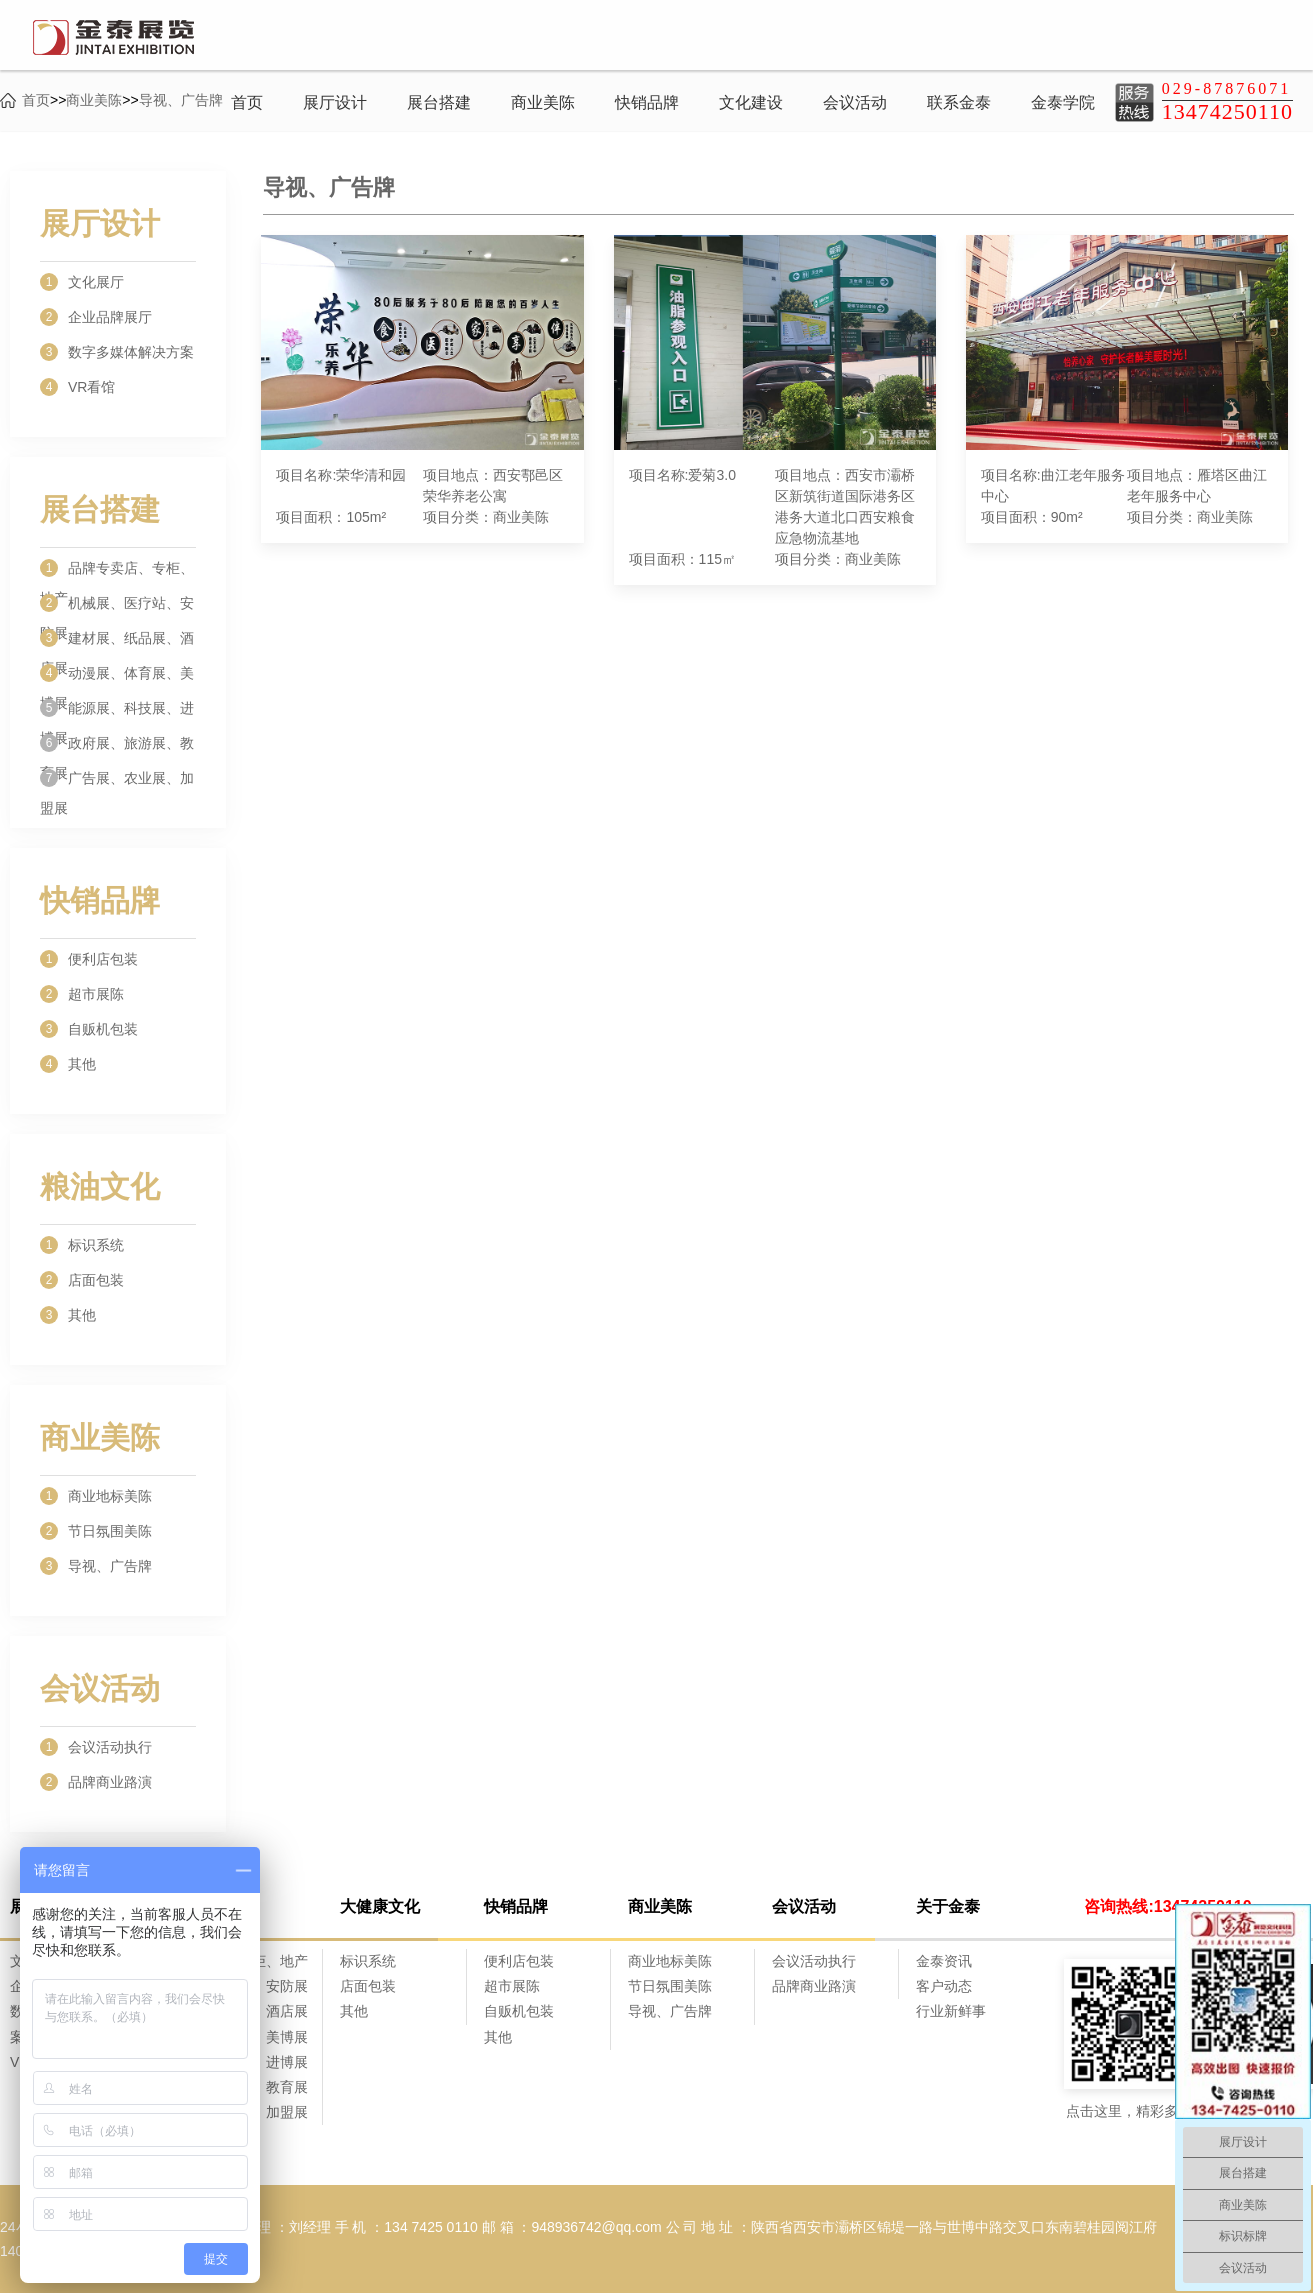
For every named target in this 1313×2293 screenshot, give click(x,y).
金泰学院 (1063, 102)
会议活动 (855, 102)
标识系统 (82, 1245)
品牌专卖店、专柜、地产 (117, 571)
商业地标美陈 (96, 1496)
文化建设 (751, 102)
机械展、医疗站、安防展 (117, 606)
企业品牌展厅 (96, 317)
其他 (68, 1064)
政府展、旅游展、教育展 (117, 746)
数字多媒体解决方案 (117, 352)
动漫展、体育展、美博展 (117, 676)
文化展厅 (82, 282)
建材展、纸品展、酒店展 (117, 641)
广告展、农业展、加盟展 (117, 781)
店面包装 (82, 1280)
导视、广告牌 (96, 1566)
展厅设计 (335, 102)
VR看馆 (77, 387)
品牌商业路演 (96, 1782)
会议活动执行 (96, 1747)
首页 (247, 102)
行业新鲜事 (951, 2011)
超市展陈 (82, 994)
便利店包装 (89, 959)
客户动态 (944, 1986)
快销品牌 (647, 102)
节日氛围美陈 (96, 1531)
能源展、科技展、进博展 (117, 711)
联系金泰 (959, 102)
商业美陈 (543, 102)
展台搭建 (439, 102)
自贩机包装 (89, 1029)
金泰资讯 (944, 1961)
